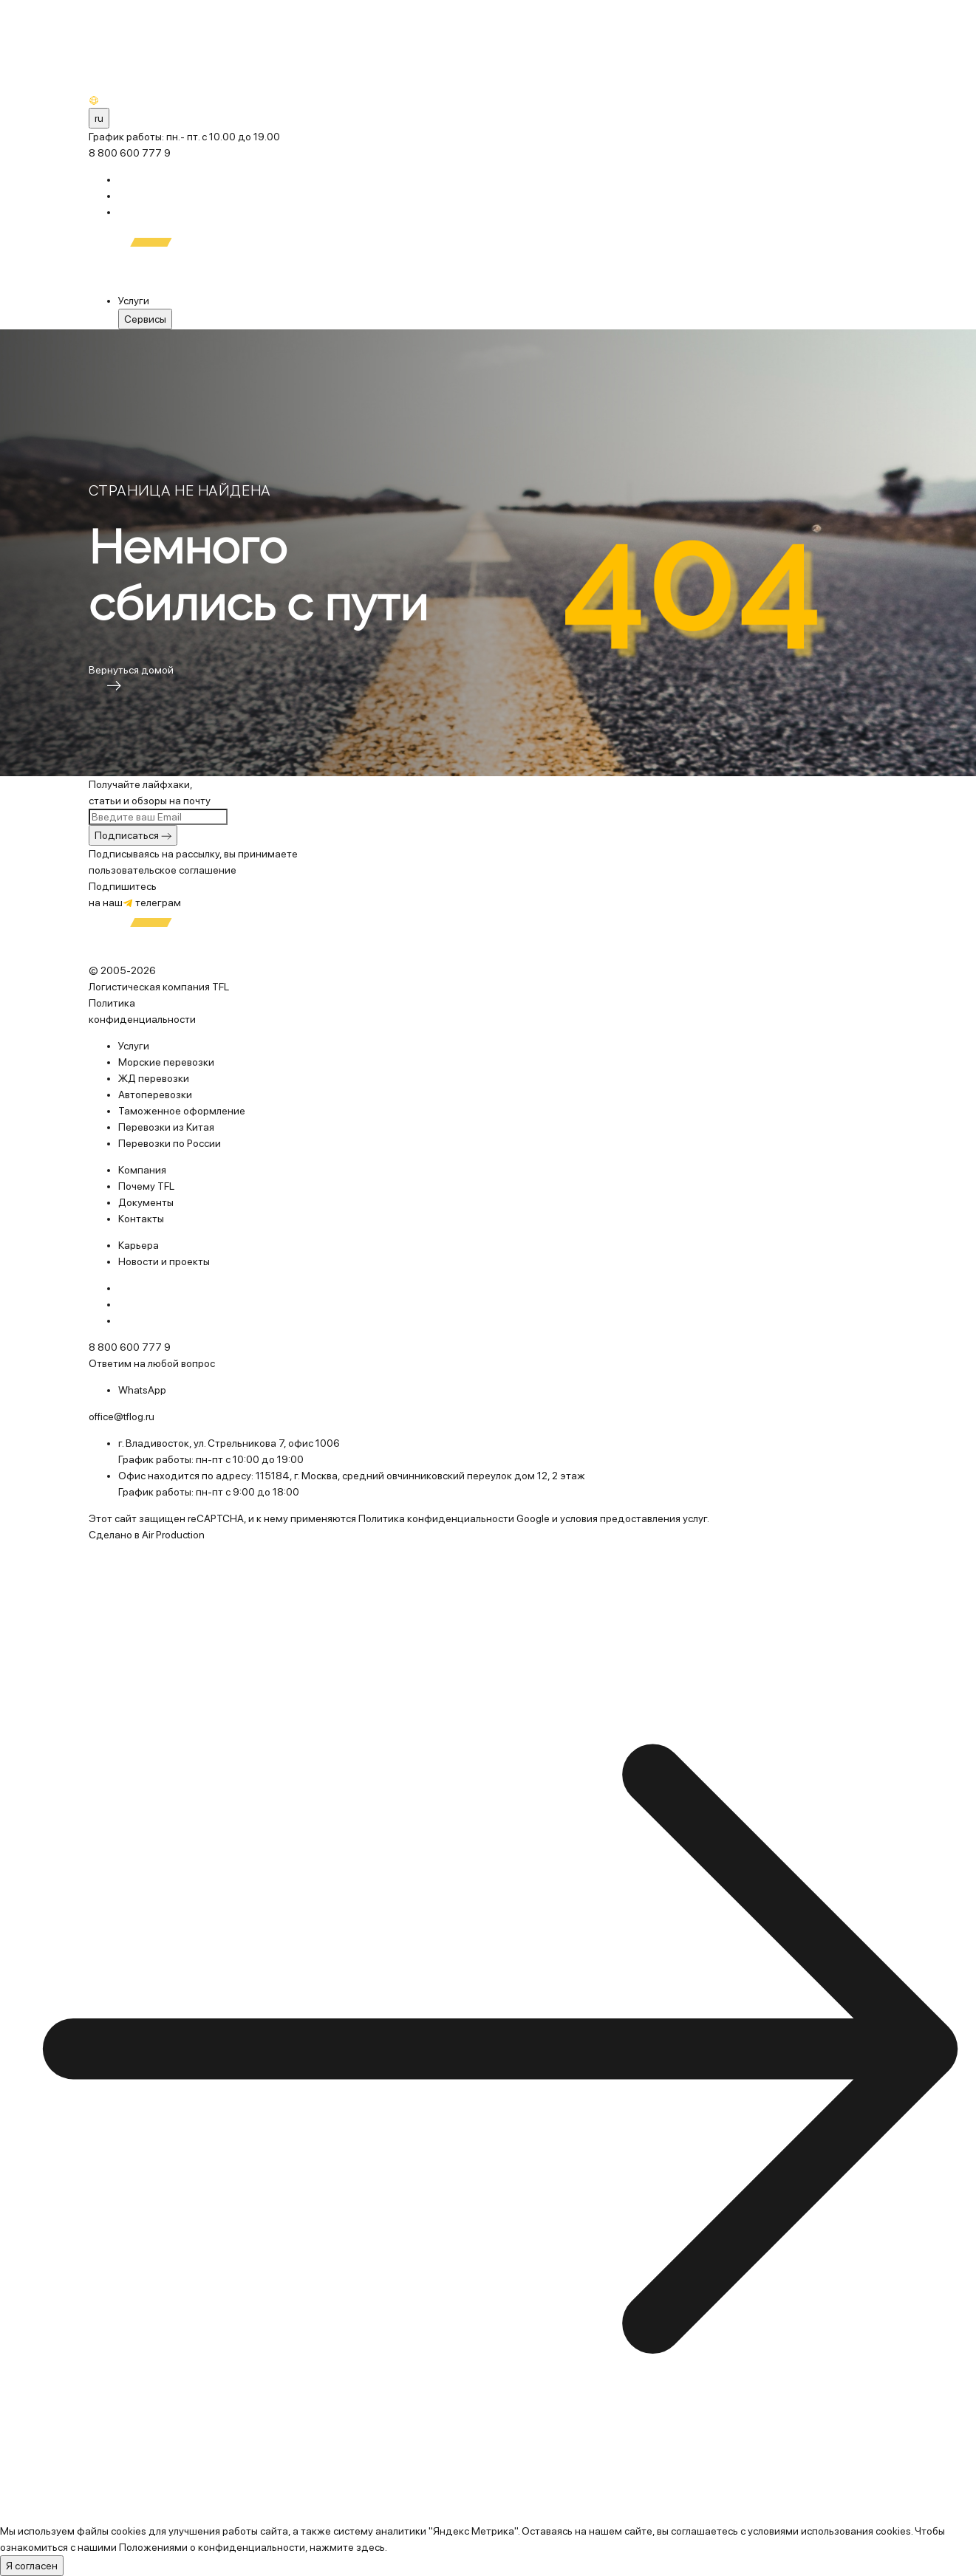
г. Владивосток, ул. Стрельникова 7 (201, 1443)
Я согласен (32, 2566)
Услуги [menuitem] (133, 300)
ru (99, 118)
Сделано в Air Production (147, 1535)
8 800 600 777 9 (130, 153)
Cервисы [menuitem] (145, 319)
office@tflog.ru (121, 1416)
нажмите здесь (347, 2547)
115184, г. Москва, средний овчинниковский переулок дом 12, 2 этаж (420, 1475)
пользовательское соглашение (162, 870)
